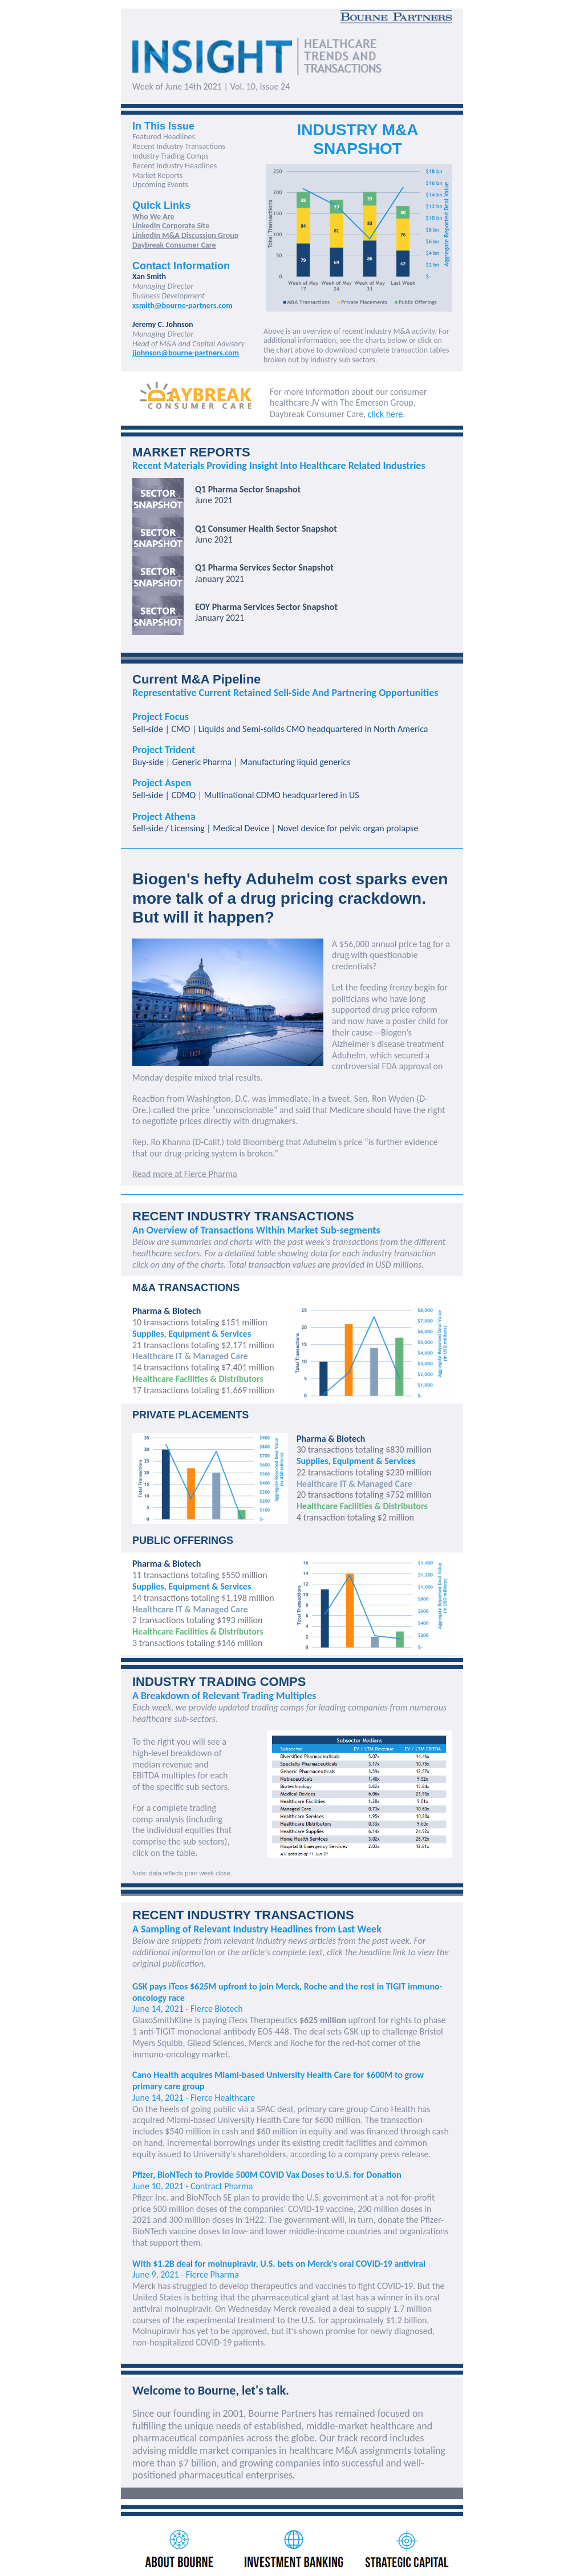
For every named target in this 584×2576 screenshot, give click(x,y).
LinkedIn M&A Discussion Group (185, 235)
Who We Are (153, 216)
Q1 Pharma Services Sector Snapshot (264, 567)
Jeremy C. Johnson (162, 324)
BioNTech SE (209, 2197)
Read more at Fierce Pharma (184, 1173)
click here (385, 414)
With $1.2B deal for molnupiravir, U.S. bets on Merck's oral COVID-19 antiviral (278, 2263)
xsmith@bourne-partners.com (182, 305)
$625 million (322, 2020)
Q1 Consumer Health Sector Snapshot (266, 528)
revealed (314, 2308)
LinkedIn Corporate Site (170, 225)
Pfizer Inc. (150, 2197)
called (164, 1110)
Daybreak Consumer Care (174, 245)
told (233, 1142)
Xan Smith (149, 276)
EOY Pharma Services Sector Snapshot (266, 606)
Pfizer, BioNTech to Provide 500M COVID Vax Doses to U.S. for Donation (267, 2174)
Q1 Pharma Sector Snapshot (248, 489)
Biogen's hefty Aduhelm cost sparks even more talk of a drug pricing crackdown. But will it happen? (290, 898)
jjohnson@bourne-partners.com (185, 353)
